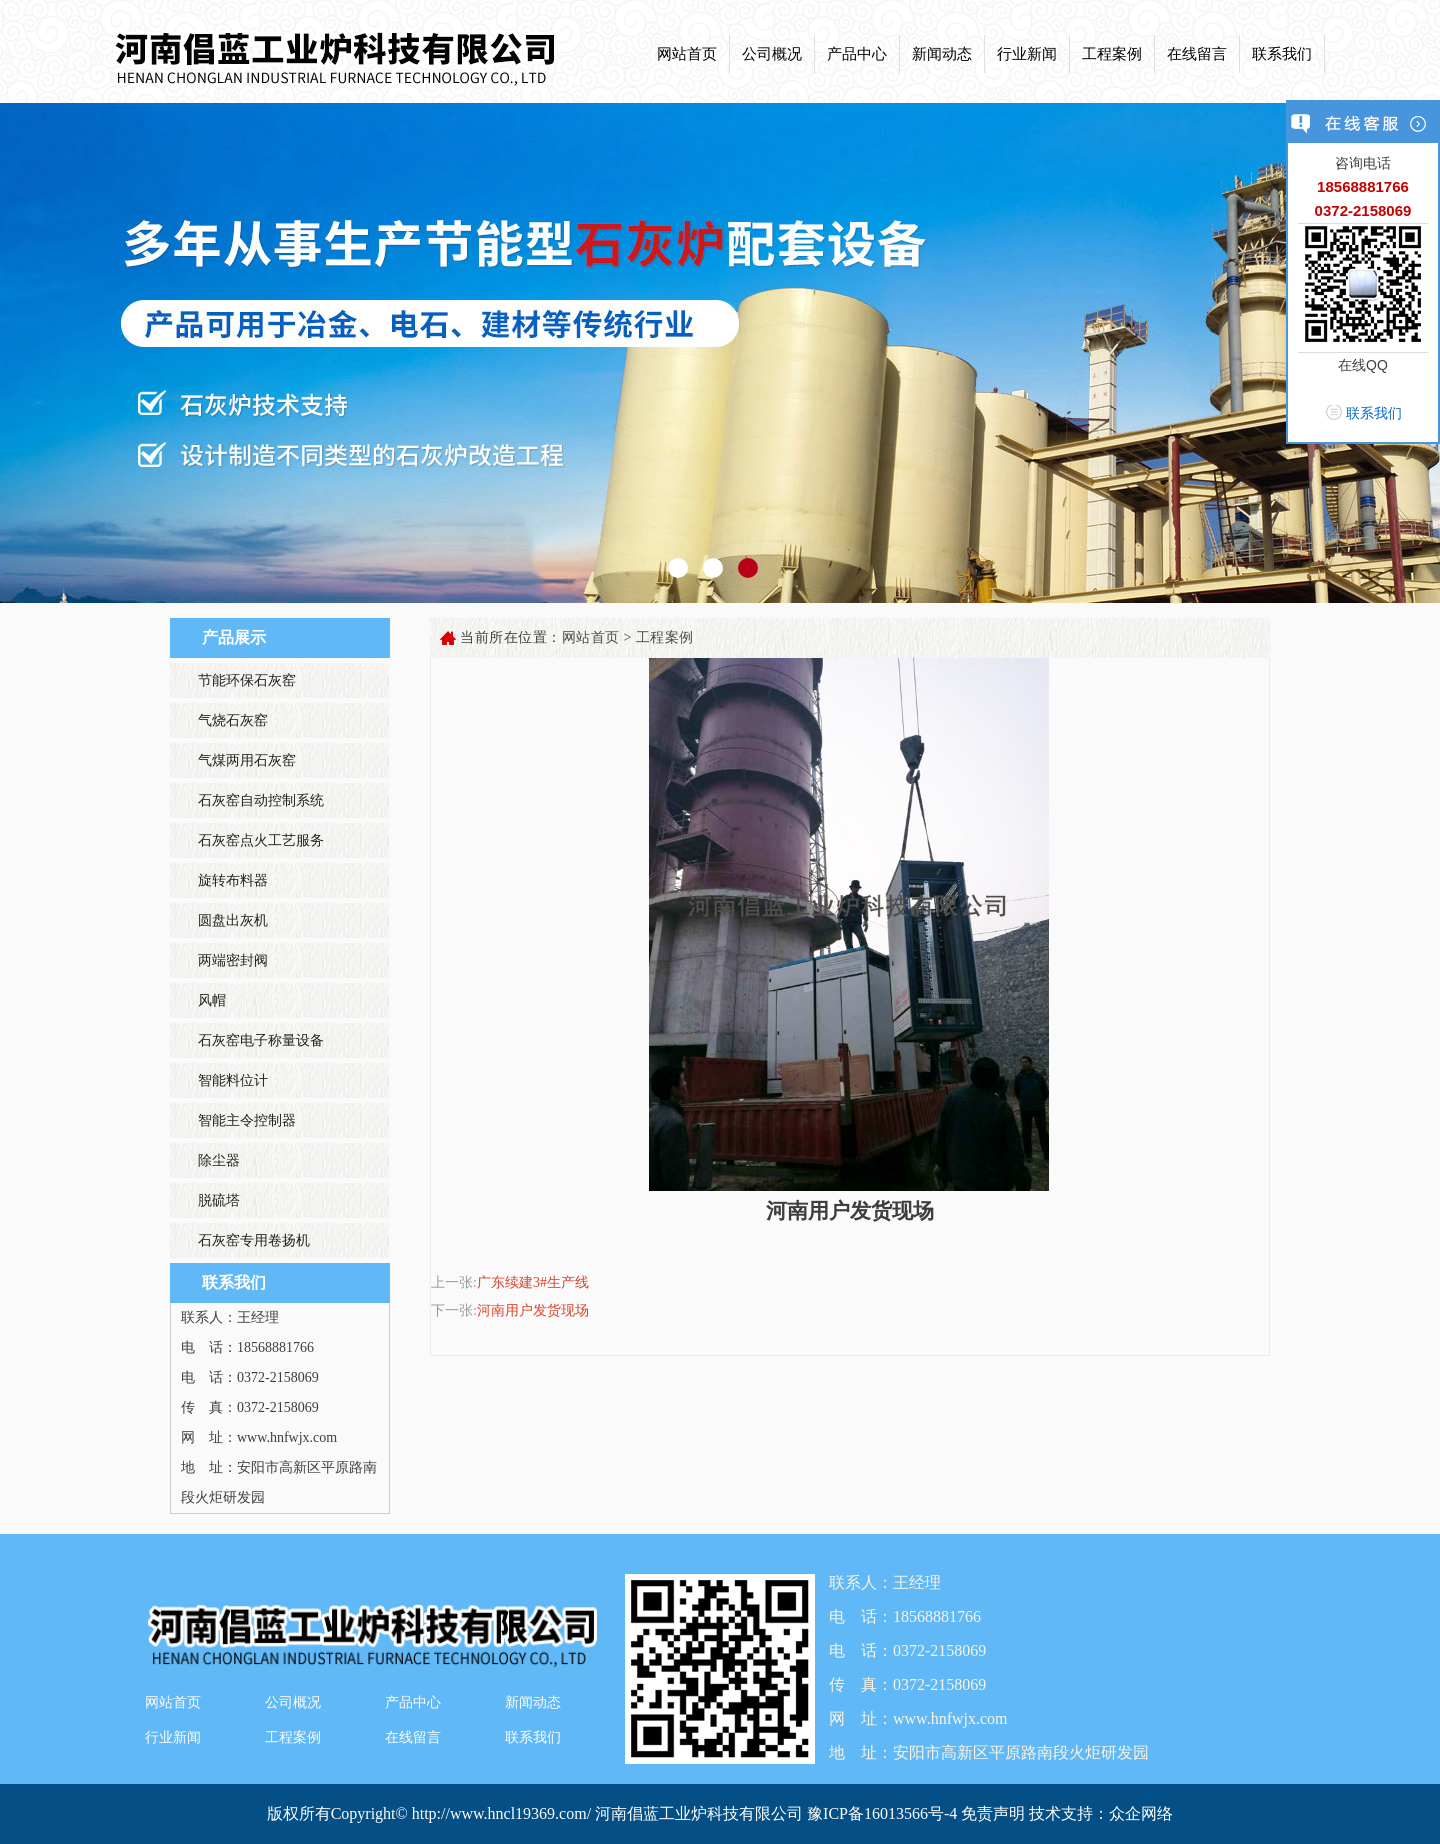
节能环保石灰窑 (247, 680)
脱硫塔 (219, 1200)
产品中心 (857, 54)
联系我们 (1282, 54)
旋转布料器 (233, 880)
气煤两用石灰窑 (247, 760)
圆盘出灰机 (233, 920)
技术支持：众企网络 (1101, 1813)
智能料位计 (233, 1080)
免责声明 (993, 1813)
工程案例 (1112, 54)
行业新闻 (1027, 54)
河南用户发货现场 (533, 1310)
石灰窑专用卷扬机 (254, 1240)
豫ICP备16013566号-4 (884, 1813)
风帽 (212, 1000)
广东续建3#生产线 (533, 1282)
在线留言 (1197, 54)
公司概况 (772, 54)
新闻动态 (942, 54)
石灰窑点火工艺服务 (261, 840)
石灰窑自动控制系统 (261, 800)
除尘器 (219, 1160)
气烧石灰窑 (233, 720)
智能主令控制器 (247, 1120)
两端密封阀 (233, 960)
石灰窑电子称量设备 (261, 1040)
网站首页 (687, 54)
